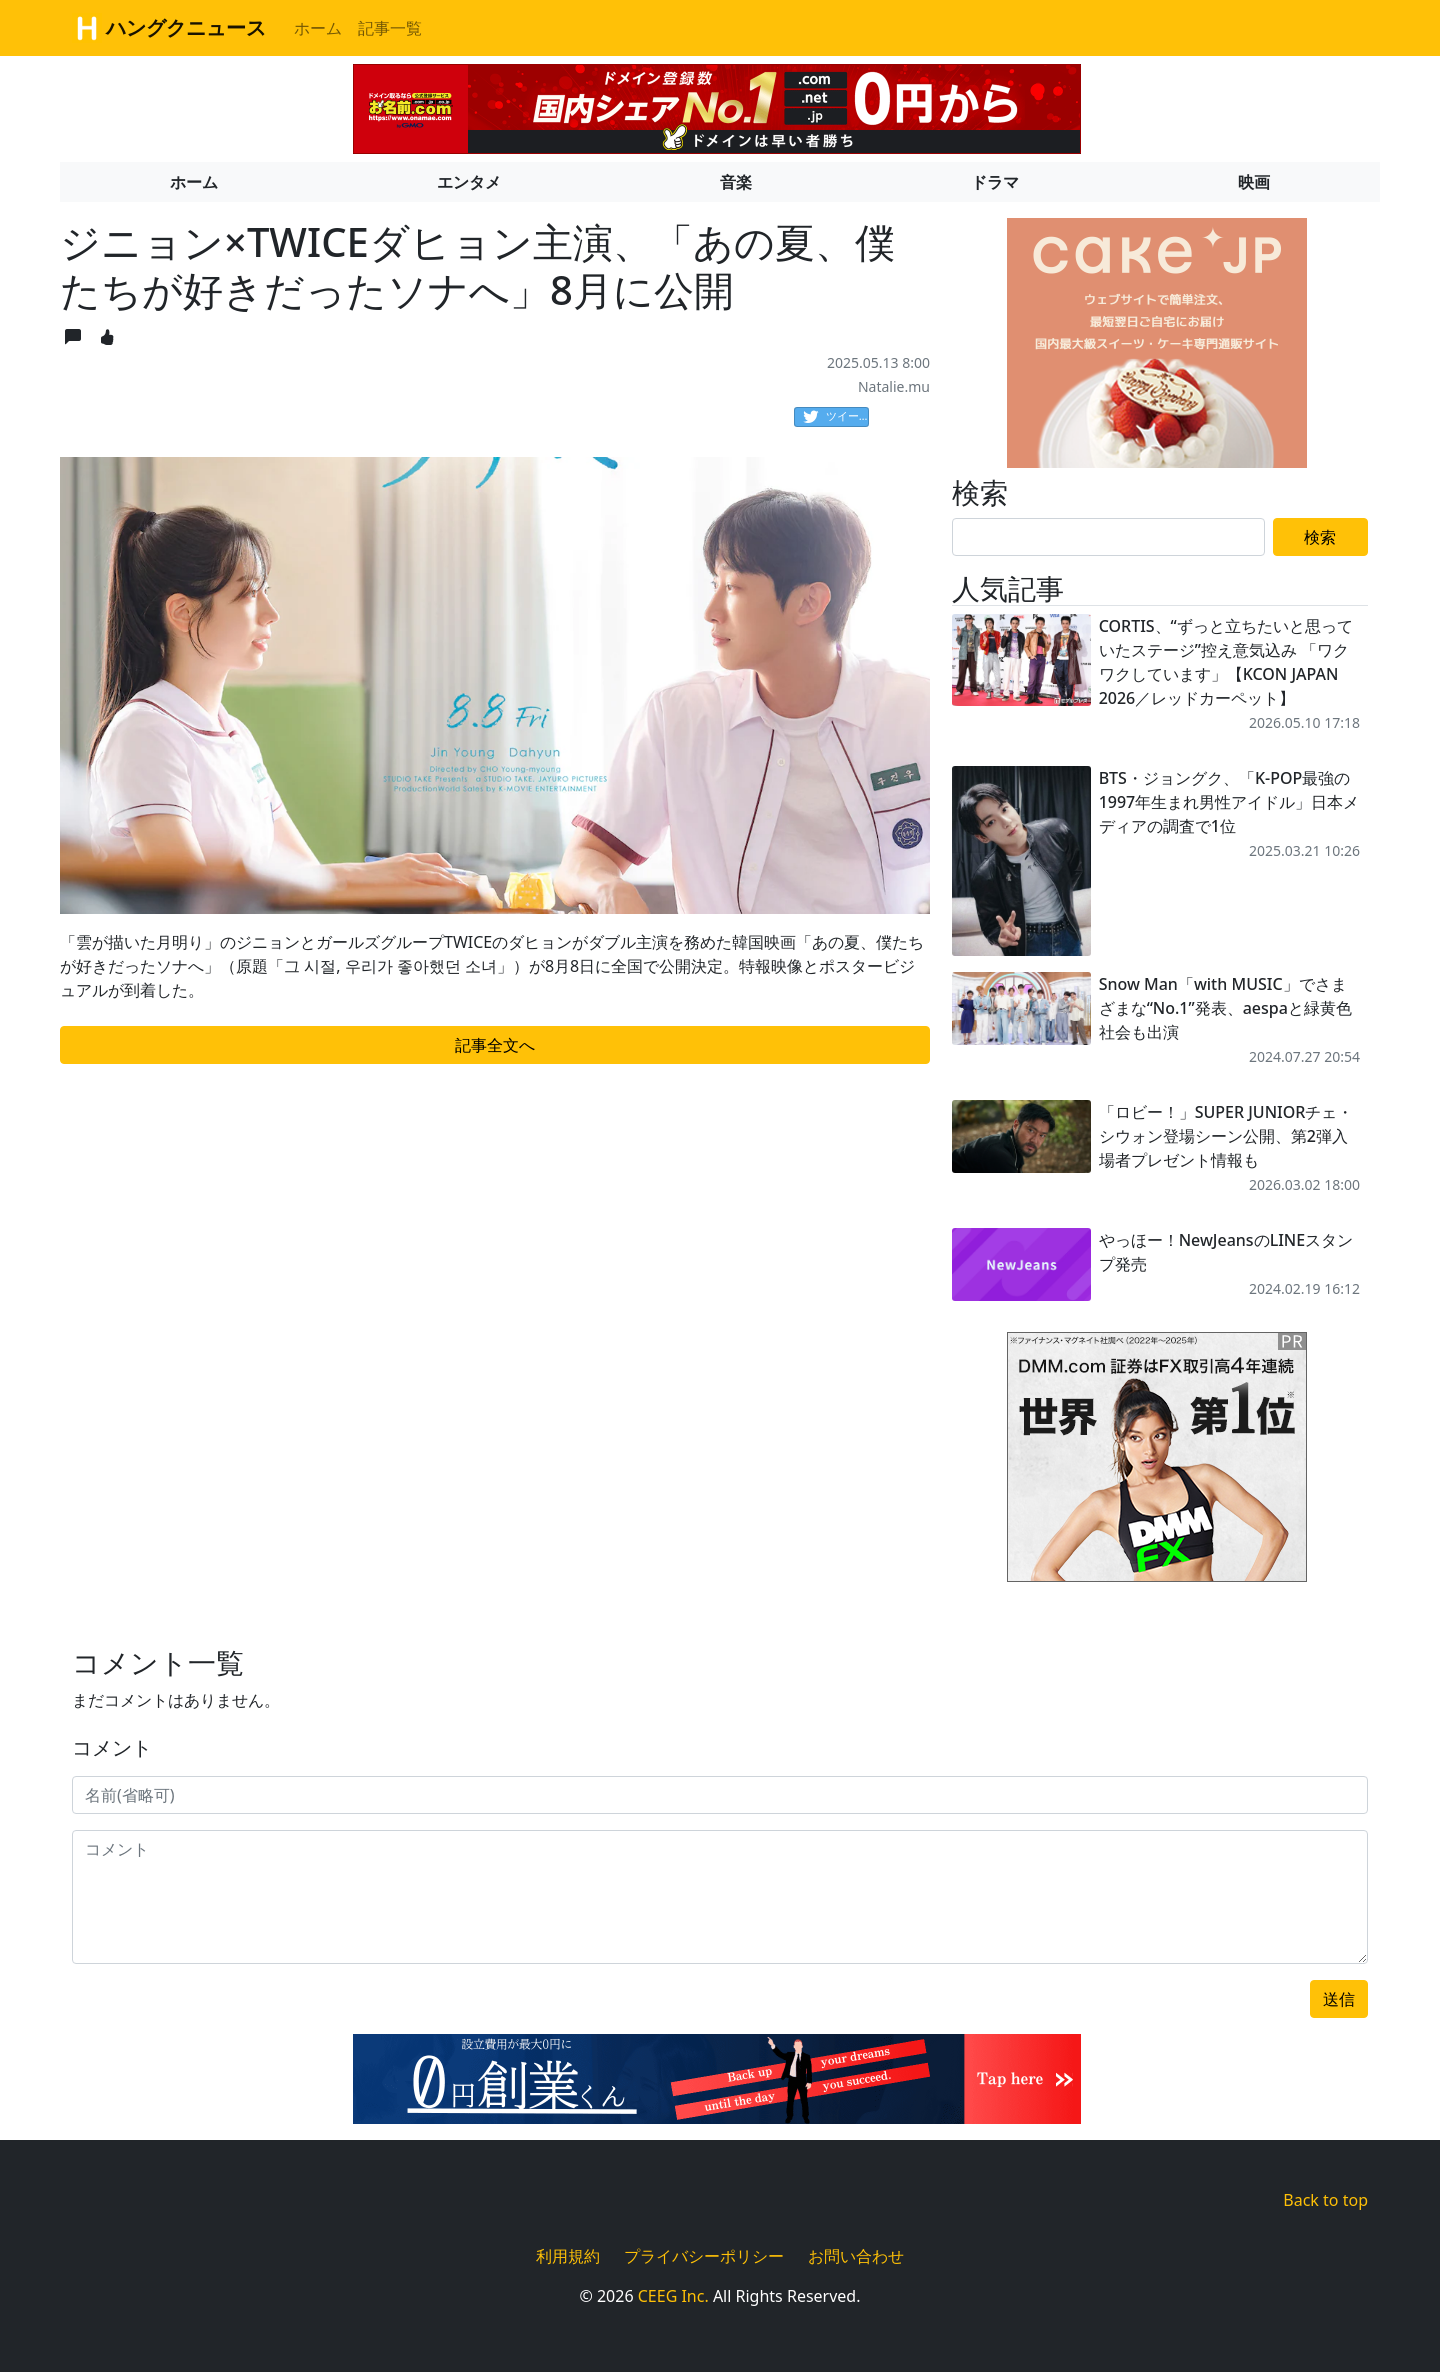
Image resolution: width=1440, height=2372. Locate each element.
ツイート (836, 417)
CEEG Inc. (673, 2296)
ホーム (318, 28)
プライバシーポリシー (704, 2256)
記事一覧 (390, 28)
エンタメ (469, 182)
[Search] (1108, 537)
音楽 (736, 182)
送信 (1339, 1999)
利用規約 (568, 2256)
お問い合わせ (856, 2256)
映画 (1254, 182)
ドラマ (995, 182)
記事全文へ (495, 1045)
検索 (1320, 537)
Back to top (1325, 2200)
